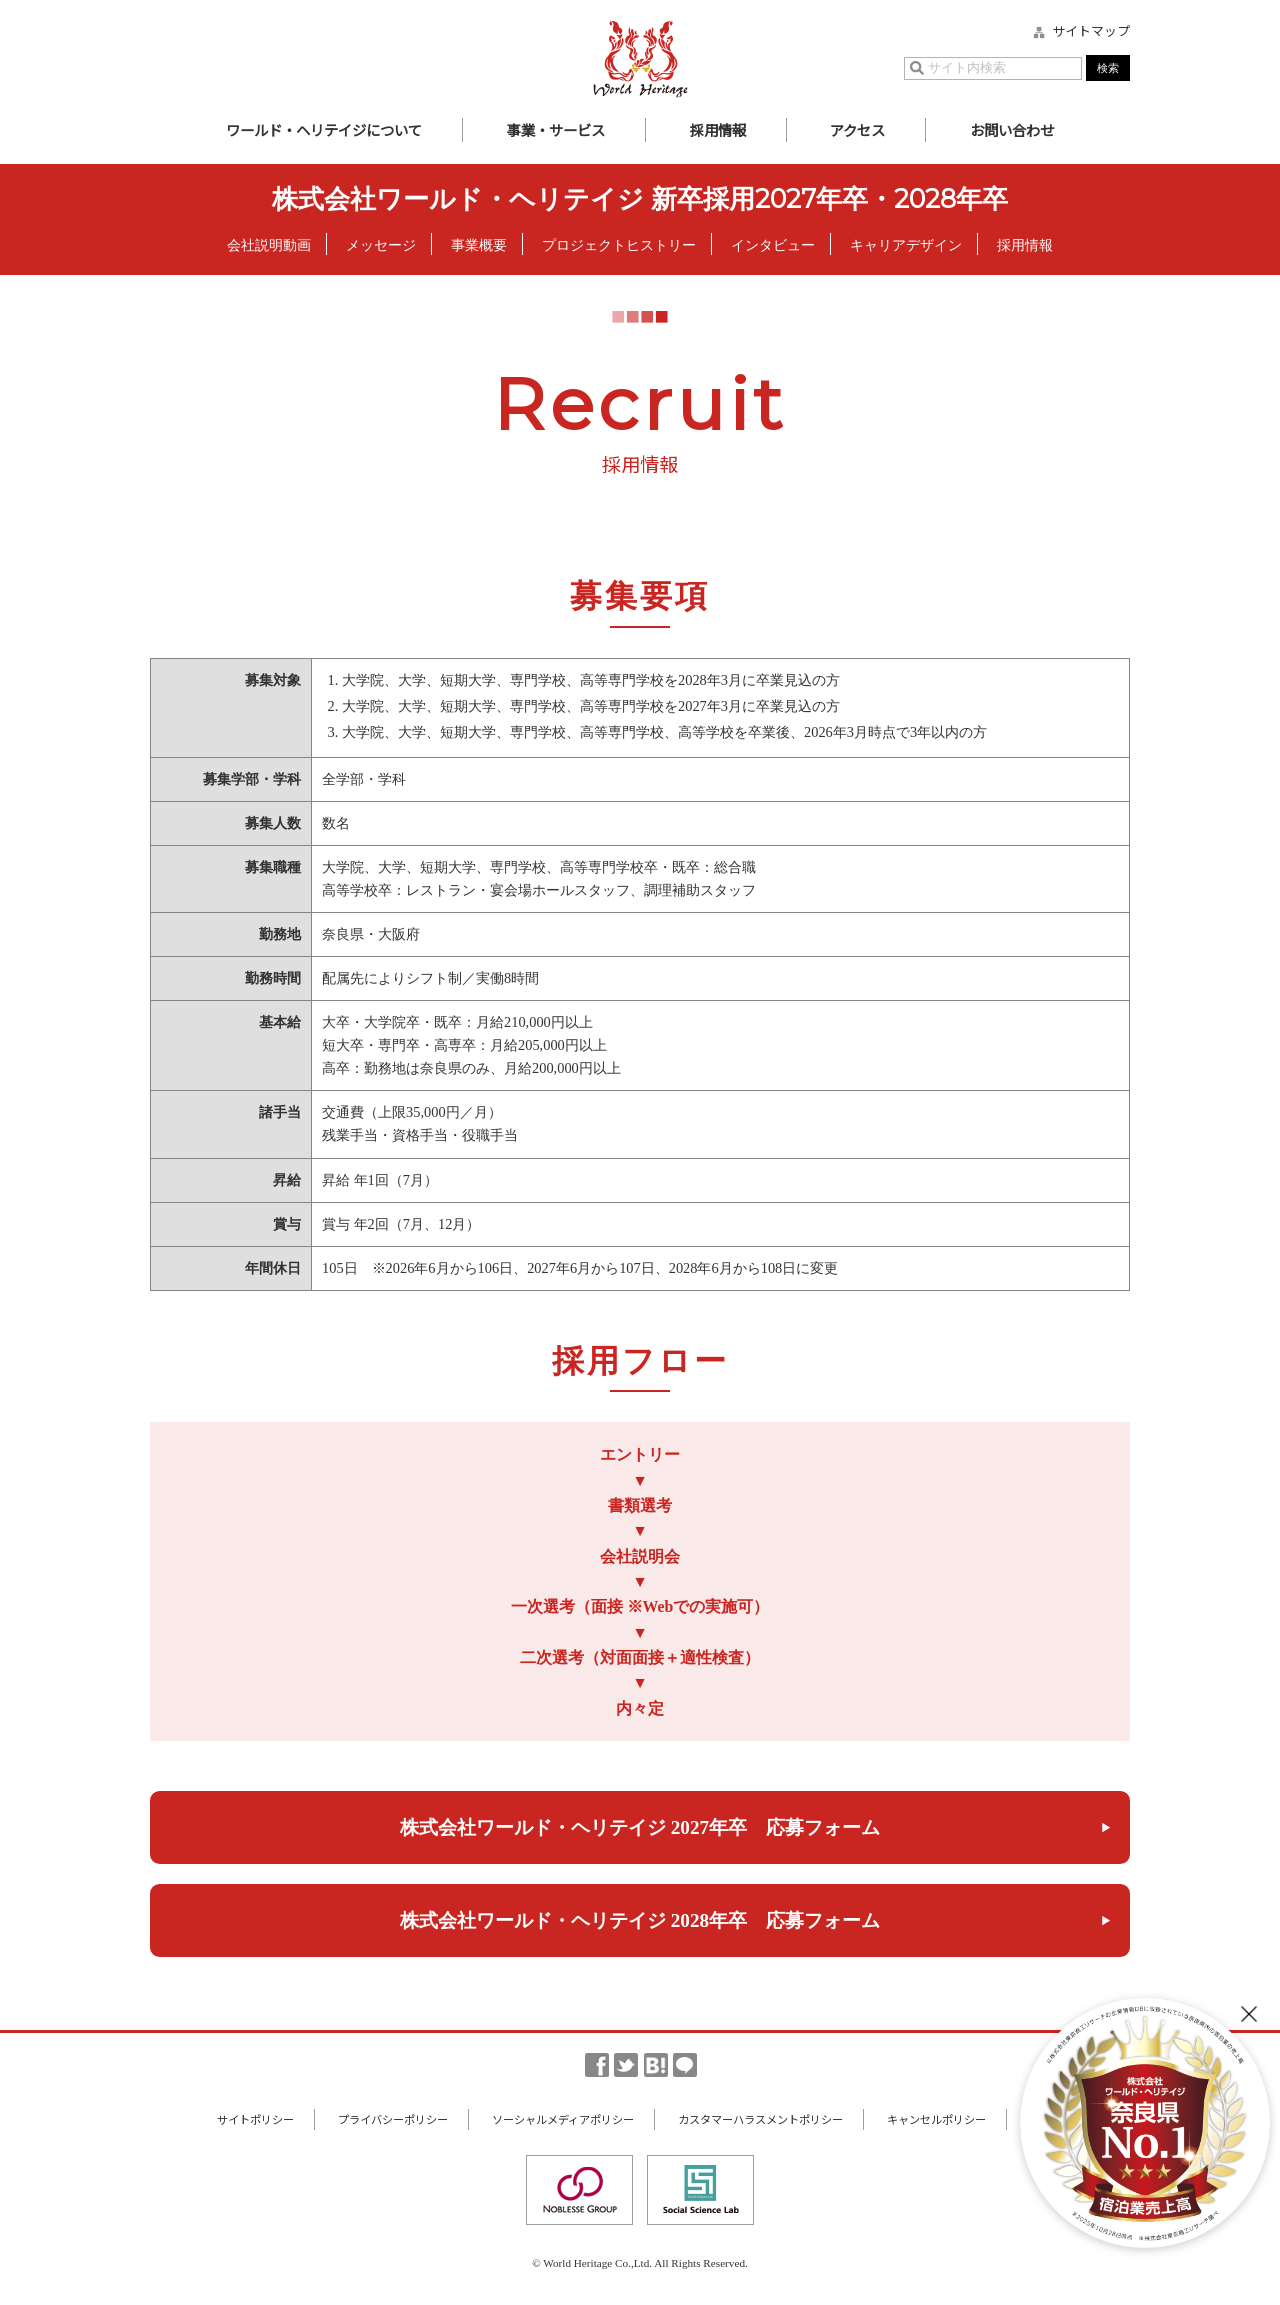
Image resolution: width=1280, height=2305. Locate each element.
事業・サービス (556, 129)
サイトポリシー (255, 2119)
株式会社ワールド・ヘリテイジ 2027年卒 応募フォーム (640, 1827)
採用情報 (718, 129)
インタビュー (773, 245)
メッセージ (381, 245)
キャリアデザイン (906, 245)
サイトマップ (1091, 31)
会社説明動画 (269, 245)
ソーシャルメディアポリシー (563, 2119)
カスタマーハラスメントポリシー (760, 2119)
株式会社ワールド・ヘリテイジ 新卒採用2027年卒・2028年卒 (640, 198)
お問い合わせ (1012, 129)
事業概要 (479, 245)
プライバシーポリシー (393, 2119)
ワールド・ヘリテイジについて (324, 129)
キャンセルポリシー (936, 2119)
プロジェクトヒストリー (619, 245)
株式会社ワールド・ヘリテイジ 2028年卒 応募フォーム (640, 1920)
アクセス (857, 129)
